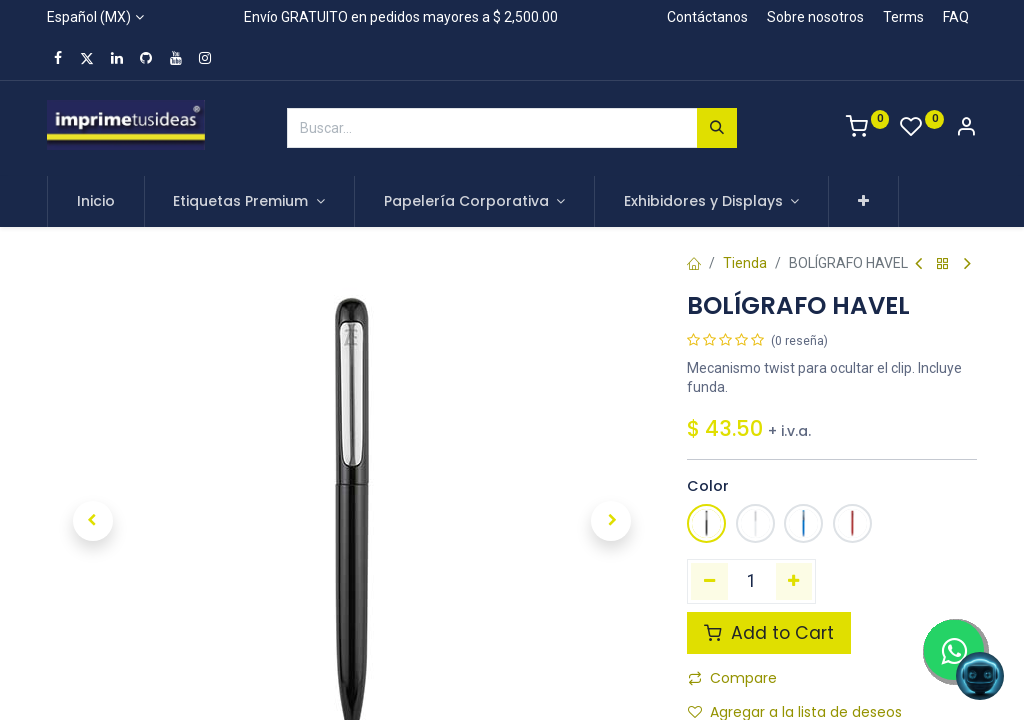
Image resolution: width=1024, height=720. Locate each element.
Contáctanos (707, 17)
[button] (863, 202)
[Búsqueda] (717, 128)
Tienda (745, 263)
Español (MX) (89, 17)
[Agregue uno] (794, 581)
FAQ (956, 17)
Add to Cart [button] (769, 633)
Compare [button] (732, 678)
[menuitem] (96, 202)
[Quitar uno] (709, 581)
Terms (903, 17)
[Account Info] (966, 129)
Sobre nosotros (815, 17)
